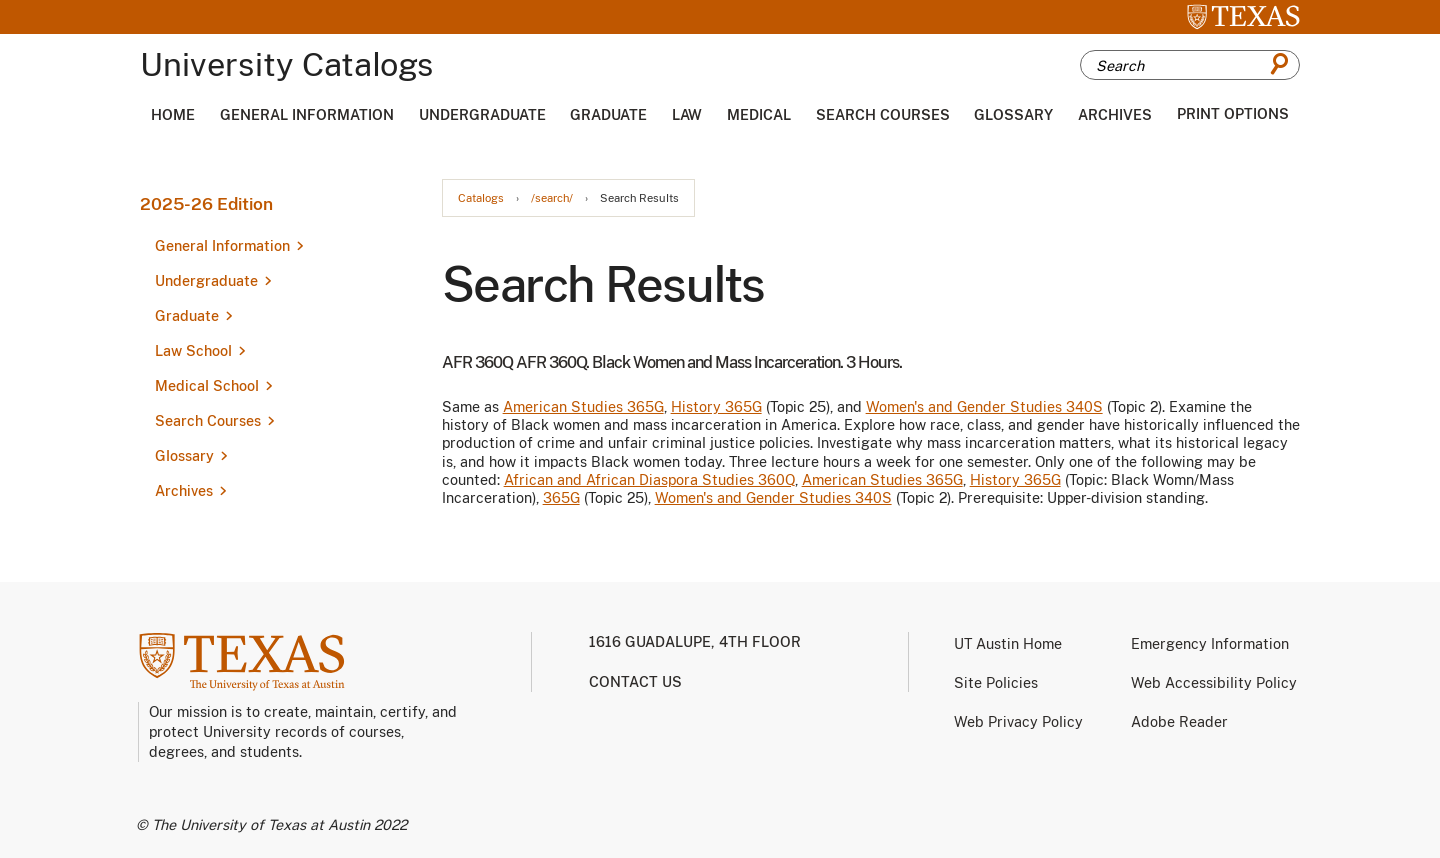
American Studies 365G (583, 407)
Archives (1115, 115)
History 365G (716, 407)
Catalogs (481, 198)
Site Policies (996, 683)
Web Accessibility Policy (1214, 683)
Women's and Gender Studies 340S (984, 407)
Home (173, 115)
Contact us (635, 682)
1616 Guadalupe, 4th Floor (695, 642)
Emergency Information (1210, 644)
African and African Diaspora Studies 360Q (649, 480)
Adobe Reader (1179, 722)
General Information (307, 115)
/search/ (552, 198)
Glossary (1013, 115)
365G (561, 498)
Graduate (608, 115)
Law (687, 115)
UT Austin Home (1008, 644)
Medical (759, 115)
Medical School (207, 386)
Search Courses (883, 115)
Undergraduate (482, 115)
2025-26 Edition (206, 204)
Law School (193, 351)
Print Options (1233, 114)
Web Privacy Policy (1018, 722)
